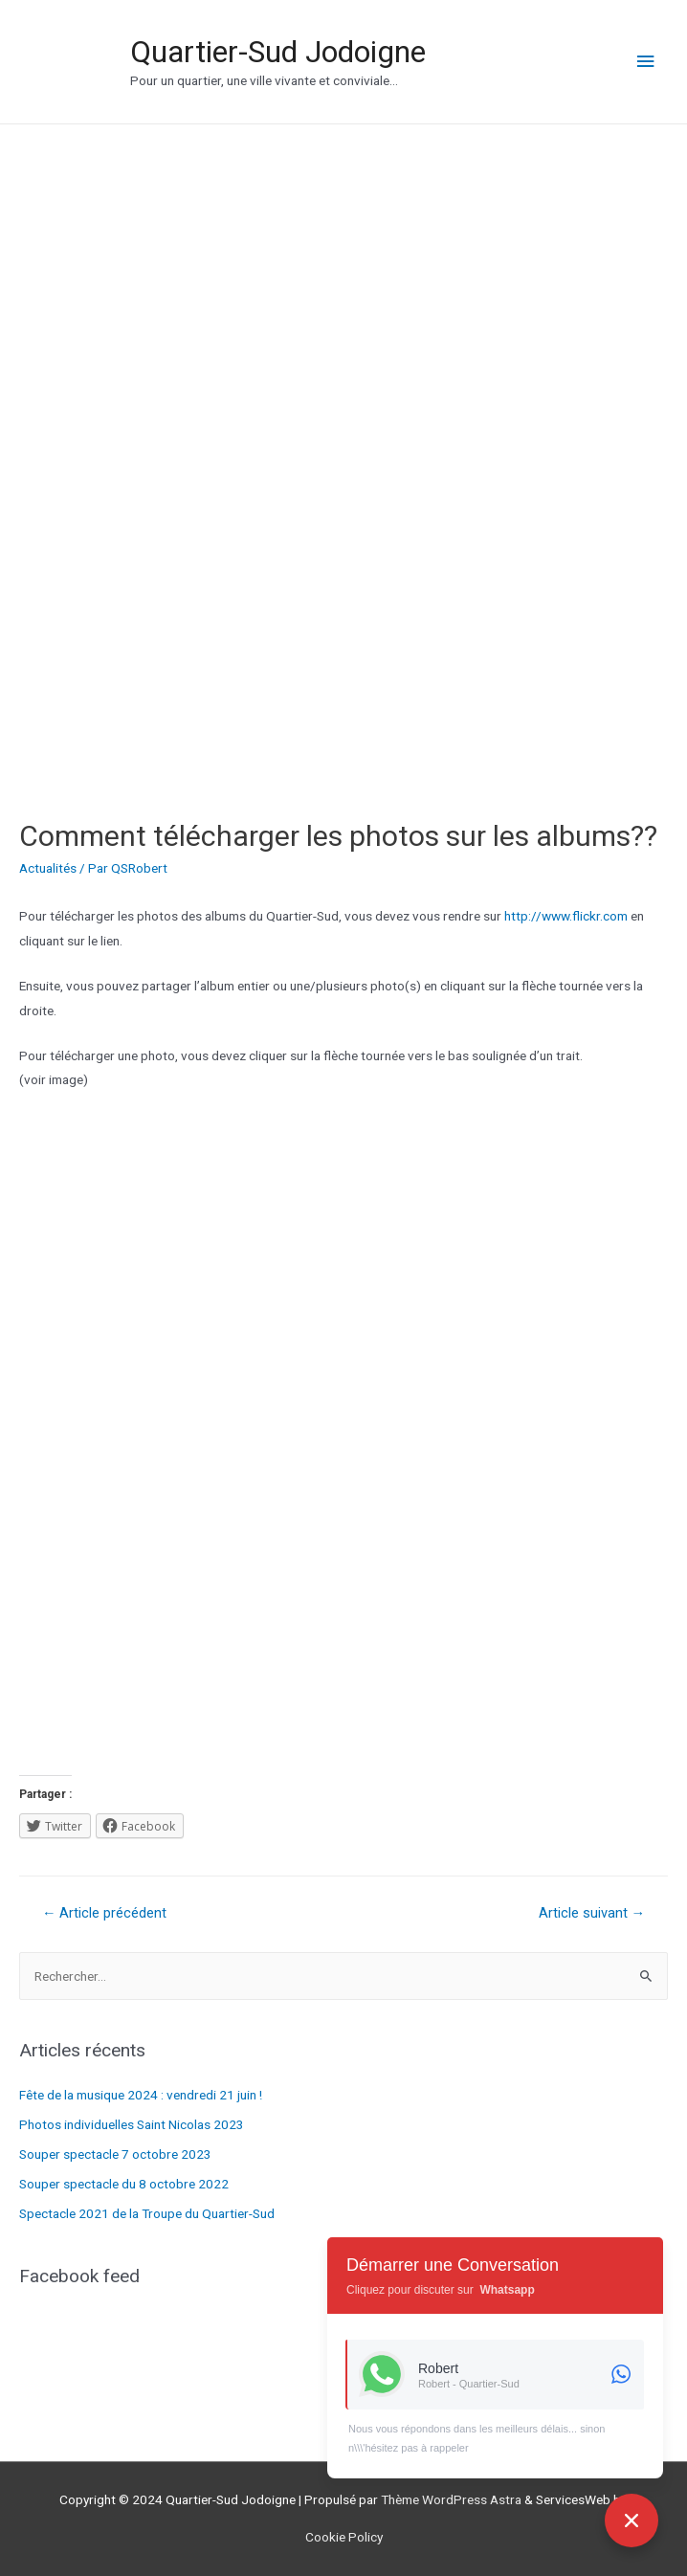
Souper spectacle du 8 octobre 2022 (124, 2183)
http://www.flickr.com (566, 915)
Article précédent (104, 1912)
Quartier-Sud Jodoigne (278, 51)
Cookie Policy (344, 2536)
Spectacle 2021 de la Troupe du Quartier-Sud (147, 2213)
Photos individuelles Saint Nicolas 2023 (131, 2124)
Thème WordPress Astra (451, 2499)
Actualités (48, 868)
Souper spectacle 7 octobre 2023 (115, 2154)
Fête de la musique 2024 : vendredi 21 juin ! (140, 2094)
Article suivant (592, 1912)
